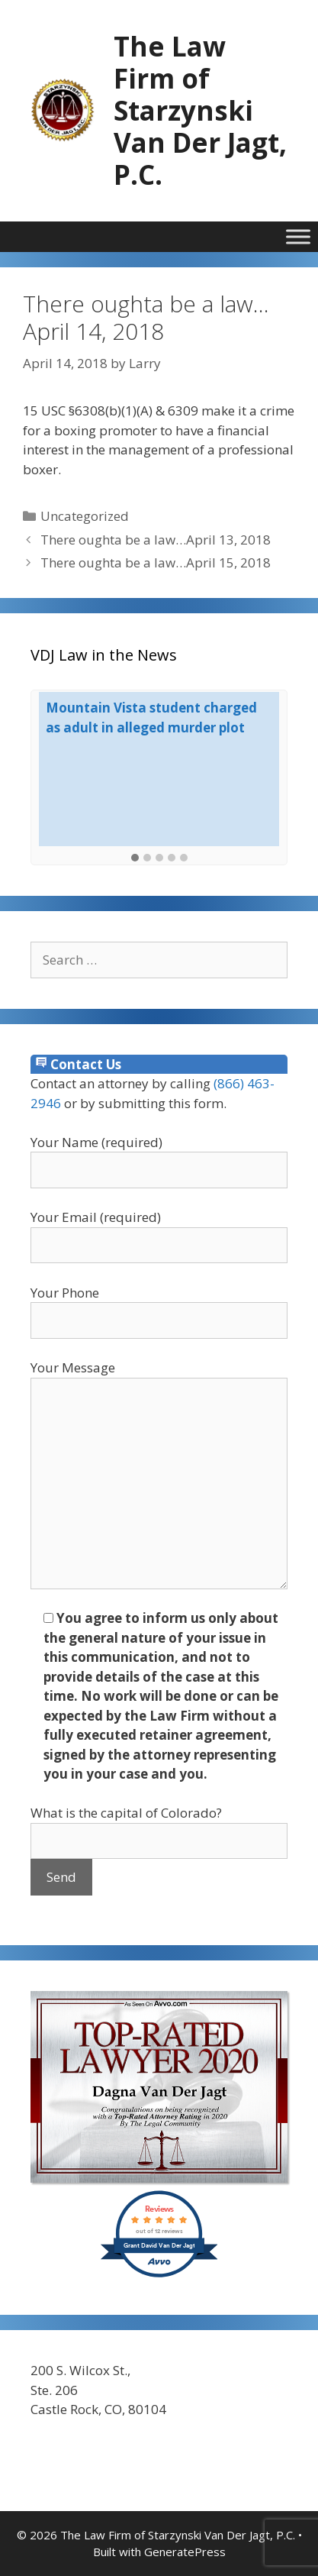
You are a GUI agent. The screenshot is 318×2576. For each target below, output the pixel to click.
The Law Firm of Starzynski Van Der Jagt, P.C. (200, 110)
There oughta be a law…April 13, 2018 (155, 539)
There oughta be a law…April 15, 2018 (155, 562)
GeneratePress (185, 2551)
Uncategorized (84, 516)
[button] (135, 858)
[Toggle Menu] (298, 236)
